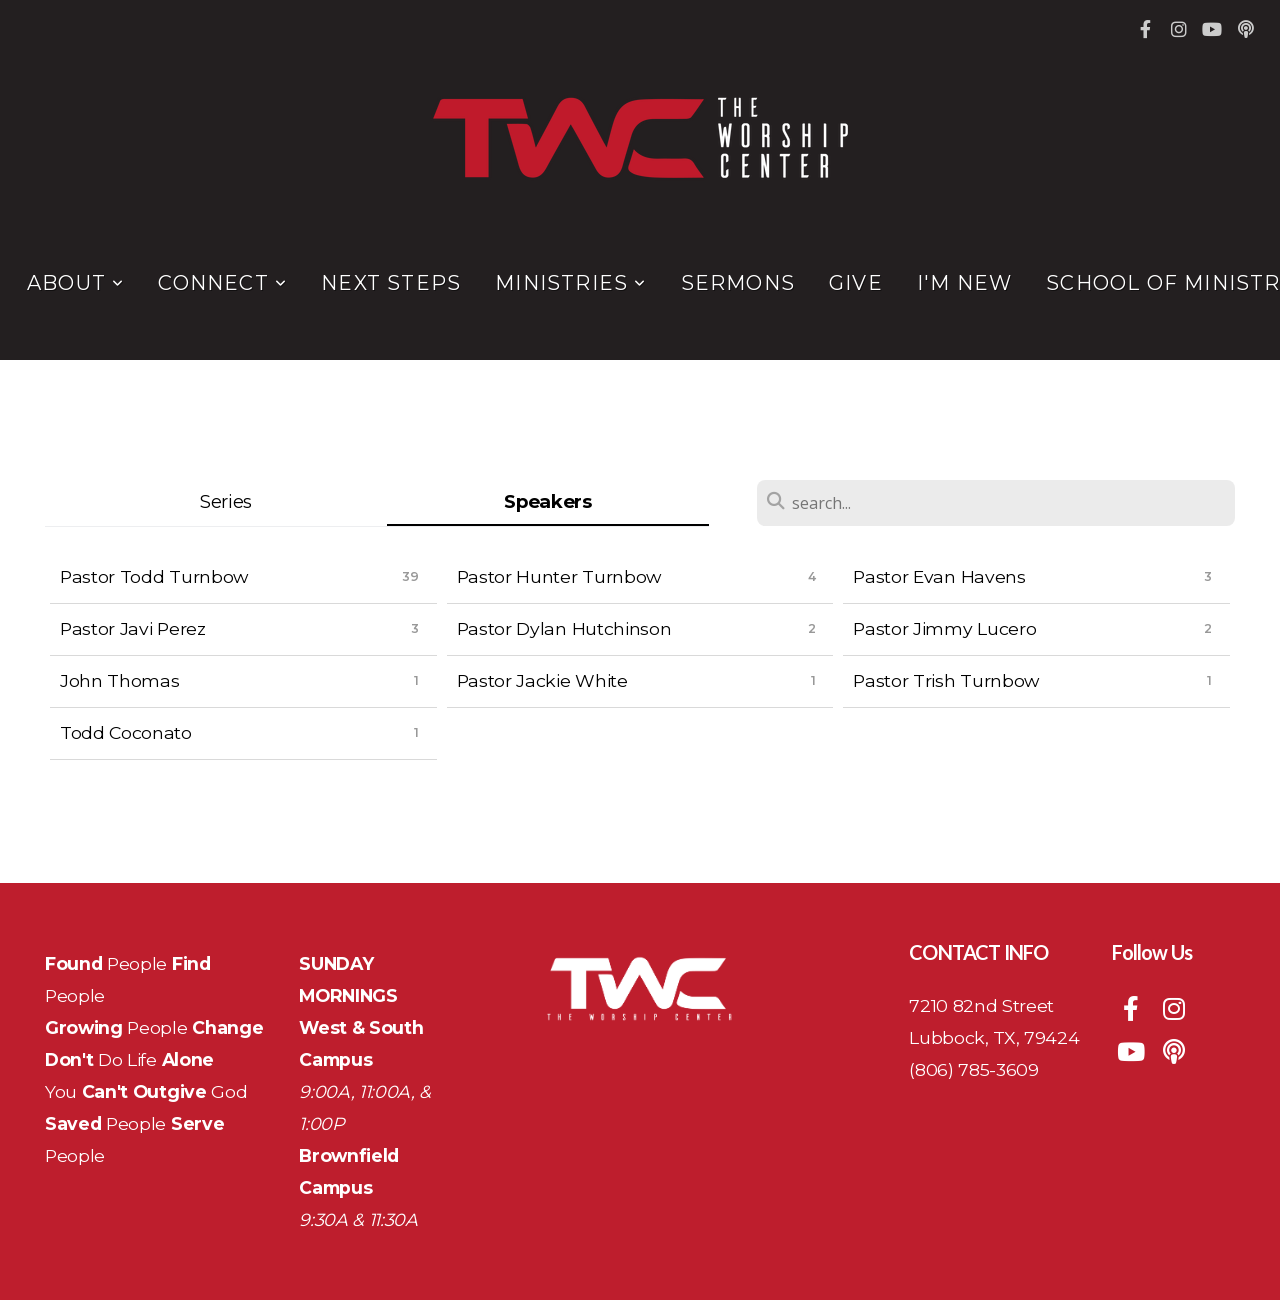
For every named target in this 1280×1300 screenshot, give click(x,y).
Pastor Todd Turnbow (154, 576)
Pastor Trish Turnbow (946, 680)
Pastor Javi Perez (133, 628)
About (75, 283)
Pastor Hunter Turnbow (559, 576)
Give (856, 283)
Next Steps (391, 283)
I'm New (964, 283)
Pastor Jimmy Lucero (944, 628)
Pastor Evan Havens (939, 576)
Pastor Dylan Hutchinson (564, 628)
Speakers (547, 501)
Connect (222, 283)
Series (226, 501)
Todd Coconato (126, 732)
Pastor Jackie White (542, 680)
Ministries (570, 283)
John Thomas (119, 680)
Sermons (738, 283)
